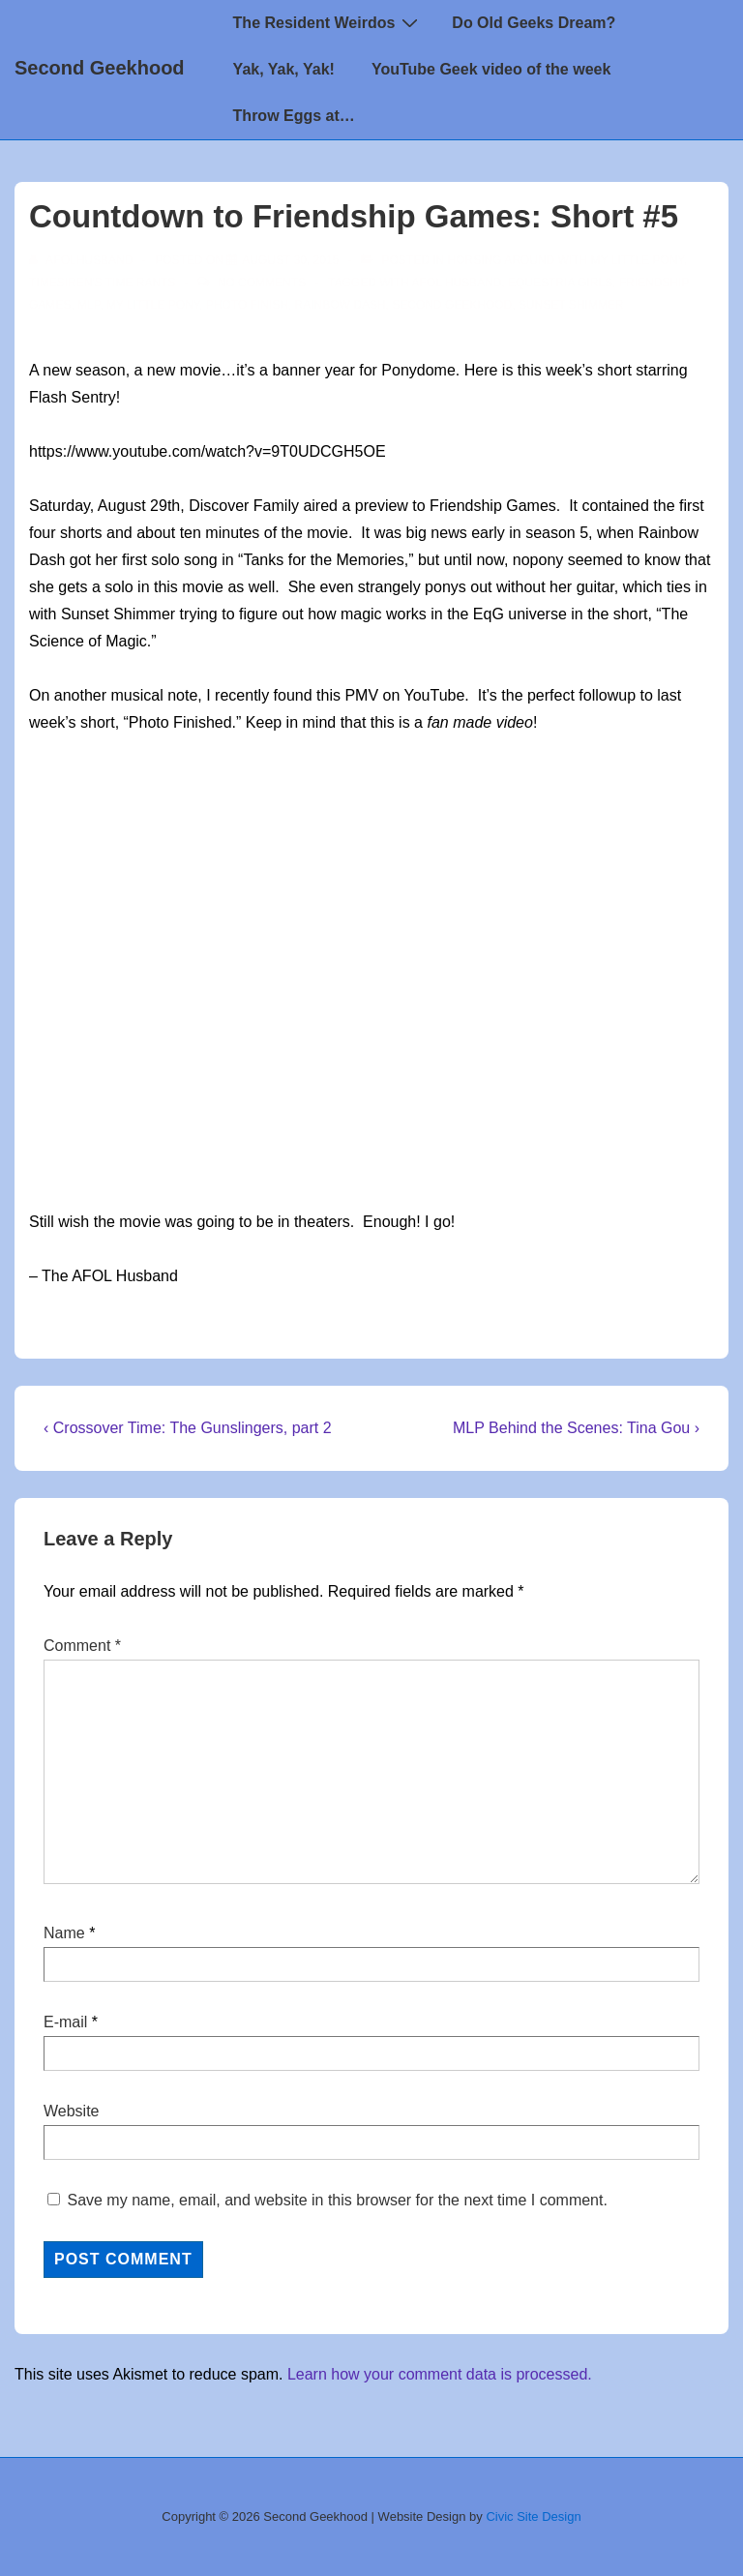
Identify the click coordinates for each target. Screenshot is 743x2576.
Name (64, 1933)
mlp (88, 305)
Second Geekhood (100, 67)
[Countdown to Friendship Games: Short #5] (290, 260)
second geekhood (452, 305)
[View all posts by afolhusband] (82, 260)
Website (72, 2111)
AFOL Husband (457, 282)
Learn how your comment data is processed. (439, 2374)
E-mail (65, 2022)
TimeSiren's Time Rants (102, 282)
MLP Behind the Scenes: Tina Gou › (576, 1428)
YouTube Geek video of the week (491, 69)
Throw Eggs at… (294, 115)
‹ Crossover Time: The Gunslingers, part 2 (188, 1428)
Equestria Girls (560, 282)
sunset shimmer (571, 305)
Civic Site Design (533, 2516)
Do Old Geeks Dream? (533, 23)
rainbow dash (340, 305)
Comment (82, 1645)
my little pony (152, 305)
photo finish (247, 305)
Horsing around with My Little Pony (566, 260)
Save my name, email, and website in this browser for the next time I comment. (337, 2200)
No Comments (262, 282)
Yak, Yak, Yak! (284, 69)
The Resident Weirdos (328, 22)
